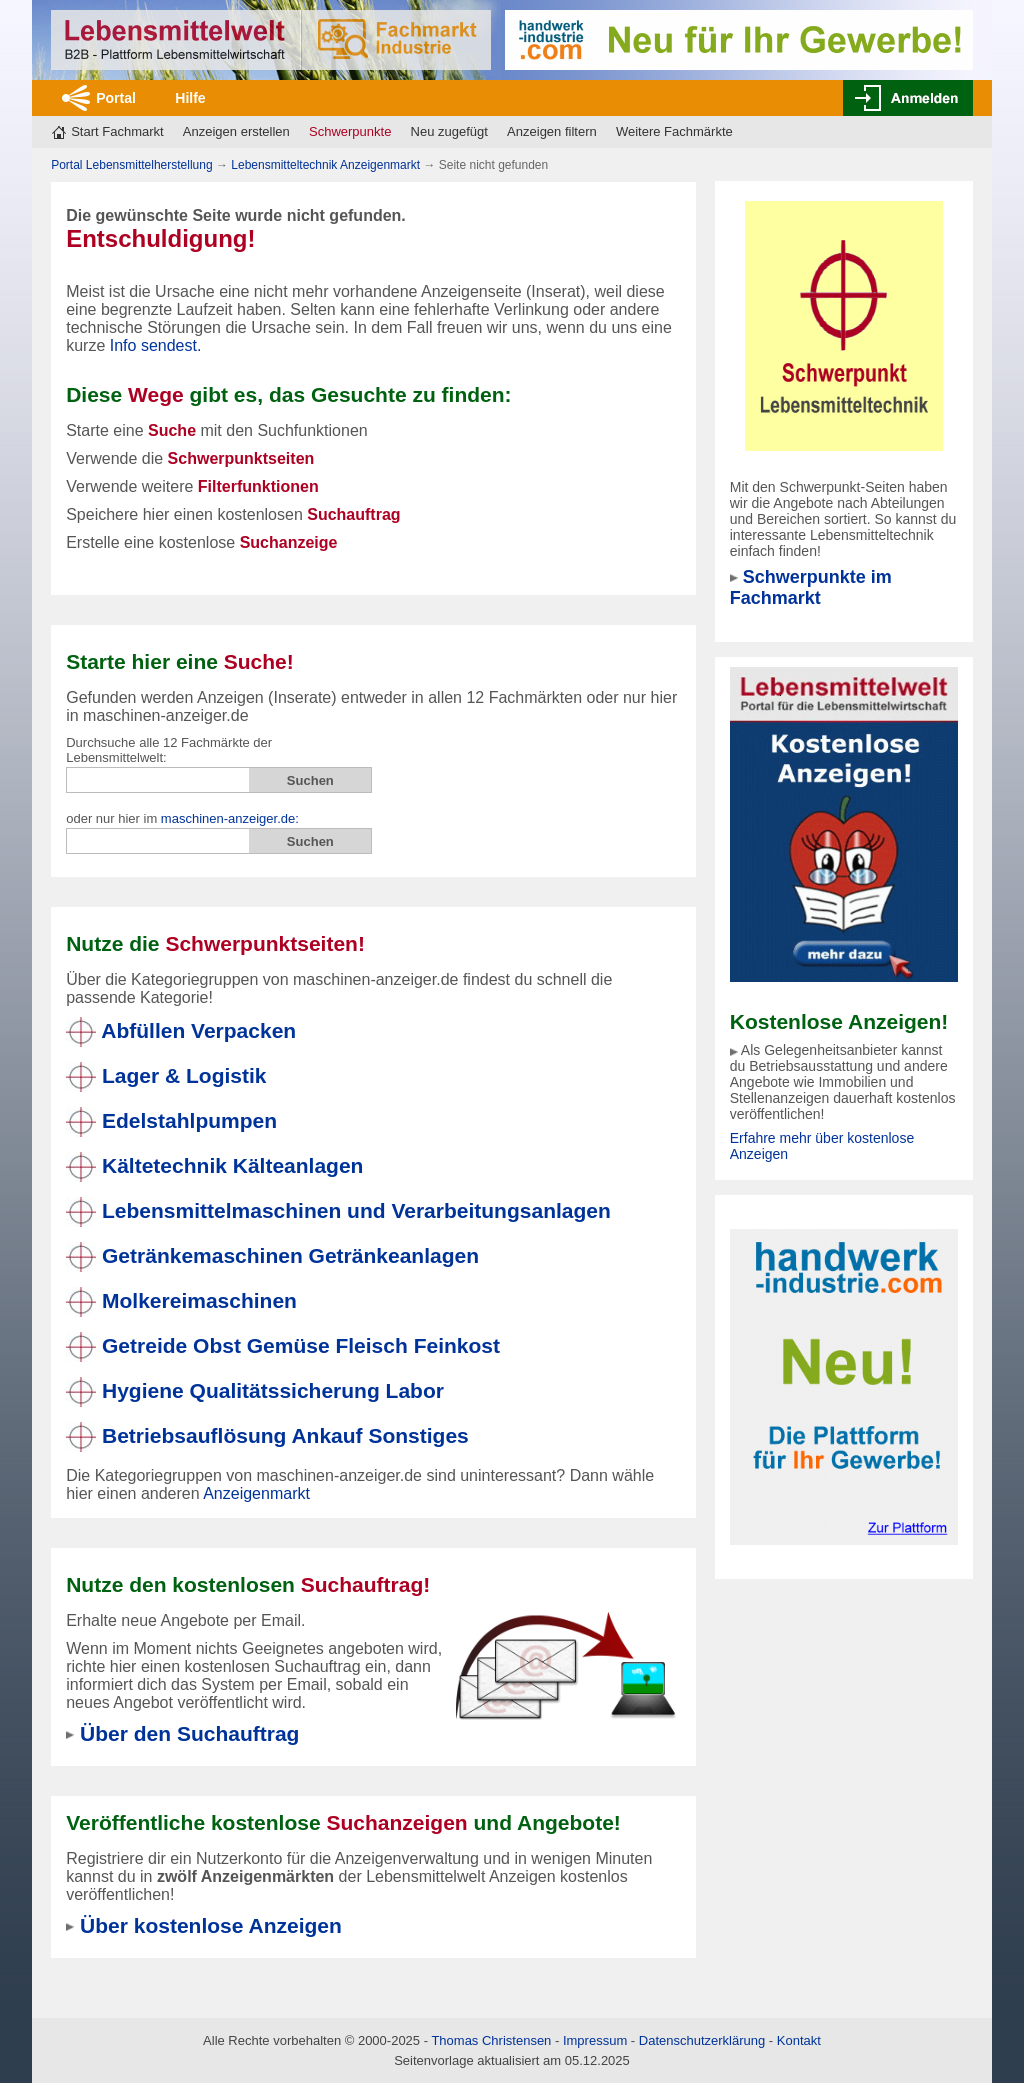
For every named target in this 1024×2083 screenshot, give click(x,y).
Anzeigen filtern (552, 131)
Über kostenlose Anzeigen (211, 1925)
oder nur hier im (182, 818)
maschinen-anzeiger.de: (230, 818)
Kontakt (799, 2040)
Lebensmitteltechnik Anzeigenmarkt (325, 165)
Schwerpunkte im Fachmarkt (811, 587)
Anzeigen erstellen (236, 131)
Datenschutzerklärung (702, 2040)
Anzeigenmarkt (256, 1493)
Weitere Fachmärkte (674, 131)
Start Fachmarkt (117, 131)
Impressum (595, 2040)
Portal (116, 98)
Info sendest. (156, 345)
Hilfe (190, 98)
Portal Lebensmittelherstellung (131, 165)
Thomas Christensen (491, 2040)
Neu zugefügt (449, 131)
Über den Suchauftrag (189, 1733)
